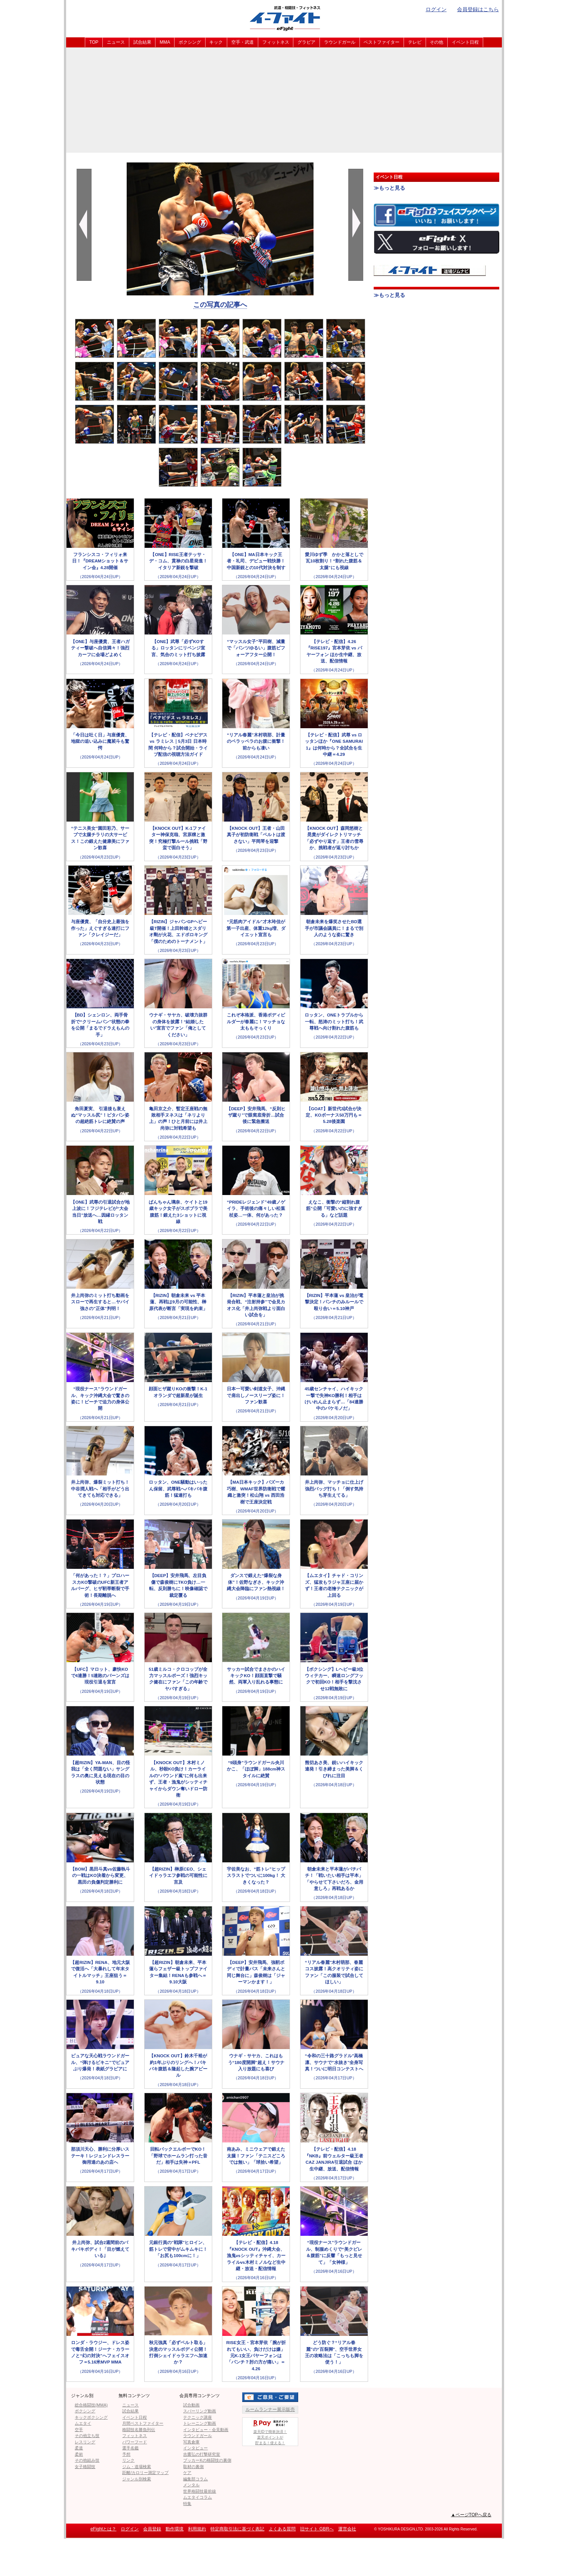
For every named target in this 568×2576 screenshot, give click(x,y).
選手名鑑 (130, 2448)
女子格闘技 (85, 2466)
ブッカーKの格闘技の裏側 (207, 2460)
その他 (436, 42)
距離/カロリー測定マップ (145, 2472)
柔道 (79, 2448)
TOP (93, 42)
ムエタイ (83, 2423)
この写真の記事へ (220, 304)
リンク (128, 2460)
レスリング (85, 2442)
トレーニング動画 (199, 2423)
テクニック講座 (197, 2417)
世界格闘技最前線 (199, 2491)
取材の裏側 (193, 2466)
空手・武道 (242, 42)
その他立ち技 (87, 2435)
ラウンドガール (339, 42)
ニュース (116, 42)
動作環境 (174, 2529)
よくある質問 (282, 2529)
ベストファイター (381, 42)
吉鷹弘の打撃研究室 (201, 2454)
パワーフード (134, 2442)
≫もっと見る (389, 188)
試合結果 (142, 42)
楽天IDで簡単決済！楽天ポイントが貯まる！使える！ (270, 2431)
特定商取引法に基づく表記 (237, 2529)
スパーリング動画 (199, 2411)
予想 (126, 2454)
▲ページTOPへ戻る (471, 2514)
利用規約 (197, 2529)
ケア (187, 2472)
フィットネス (275, 42)
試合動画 (191, 2405)
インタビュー (195, 2448)
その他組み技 (87, 2460)
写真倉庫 (191, 2442)
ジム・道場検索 (136, 2466)
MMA (165, 42)
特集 (187, 2503)
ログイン (436, 9)
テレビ (415, 42)
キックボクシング (91, 2417)
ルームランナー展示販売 (270, 2409)
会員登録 (152, 2529)
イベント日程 (465, 42)
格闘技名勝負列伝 (138, 2429)
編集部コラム (195, 2479)
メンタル (191, 2485)
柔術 (79, 2454)
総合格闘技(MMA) (91, 2405)
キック (216, 42)
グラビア (306, 42)
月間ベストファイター (142, 2423)
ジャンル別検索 (136, 2479)
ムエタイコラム (197, 2497)
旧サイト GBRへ (316, 2529)
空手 (79, 2429)
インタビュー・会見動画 (205, 2429)
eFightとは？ (103, 2529)
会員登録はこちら (478, 9)
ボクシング (190, 42)
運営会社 (347, 2529)
